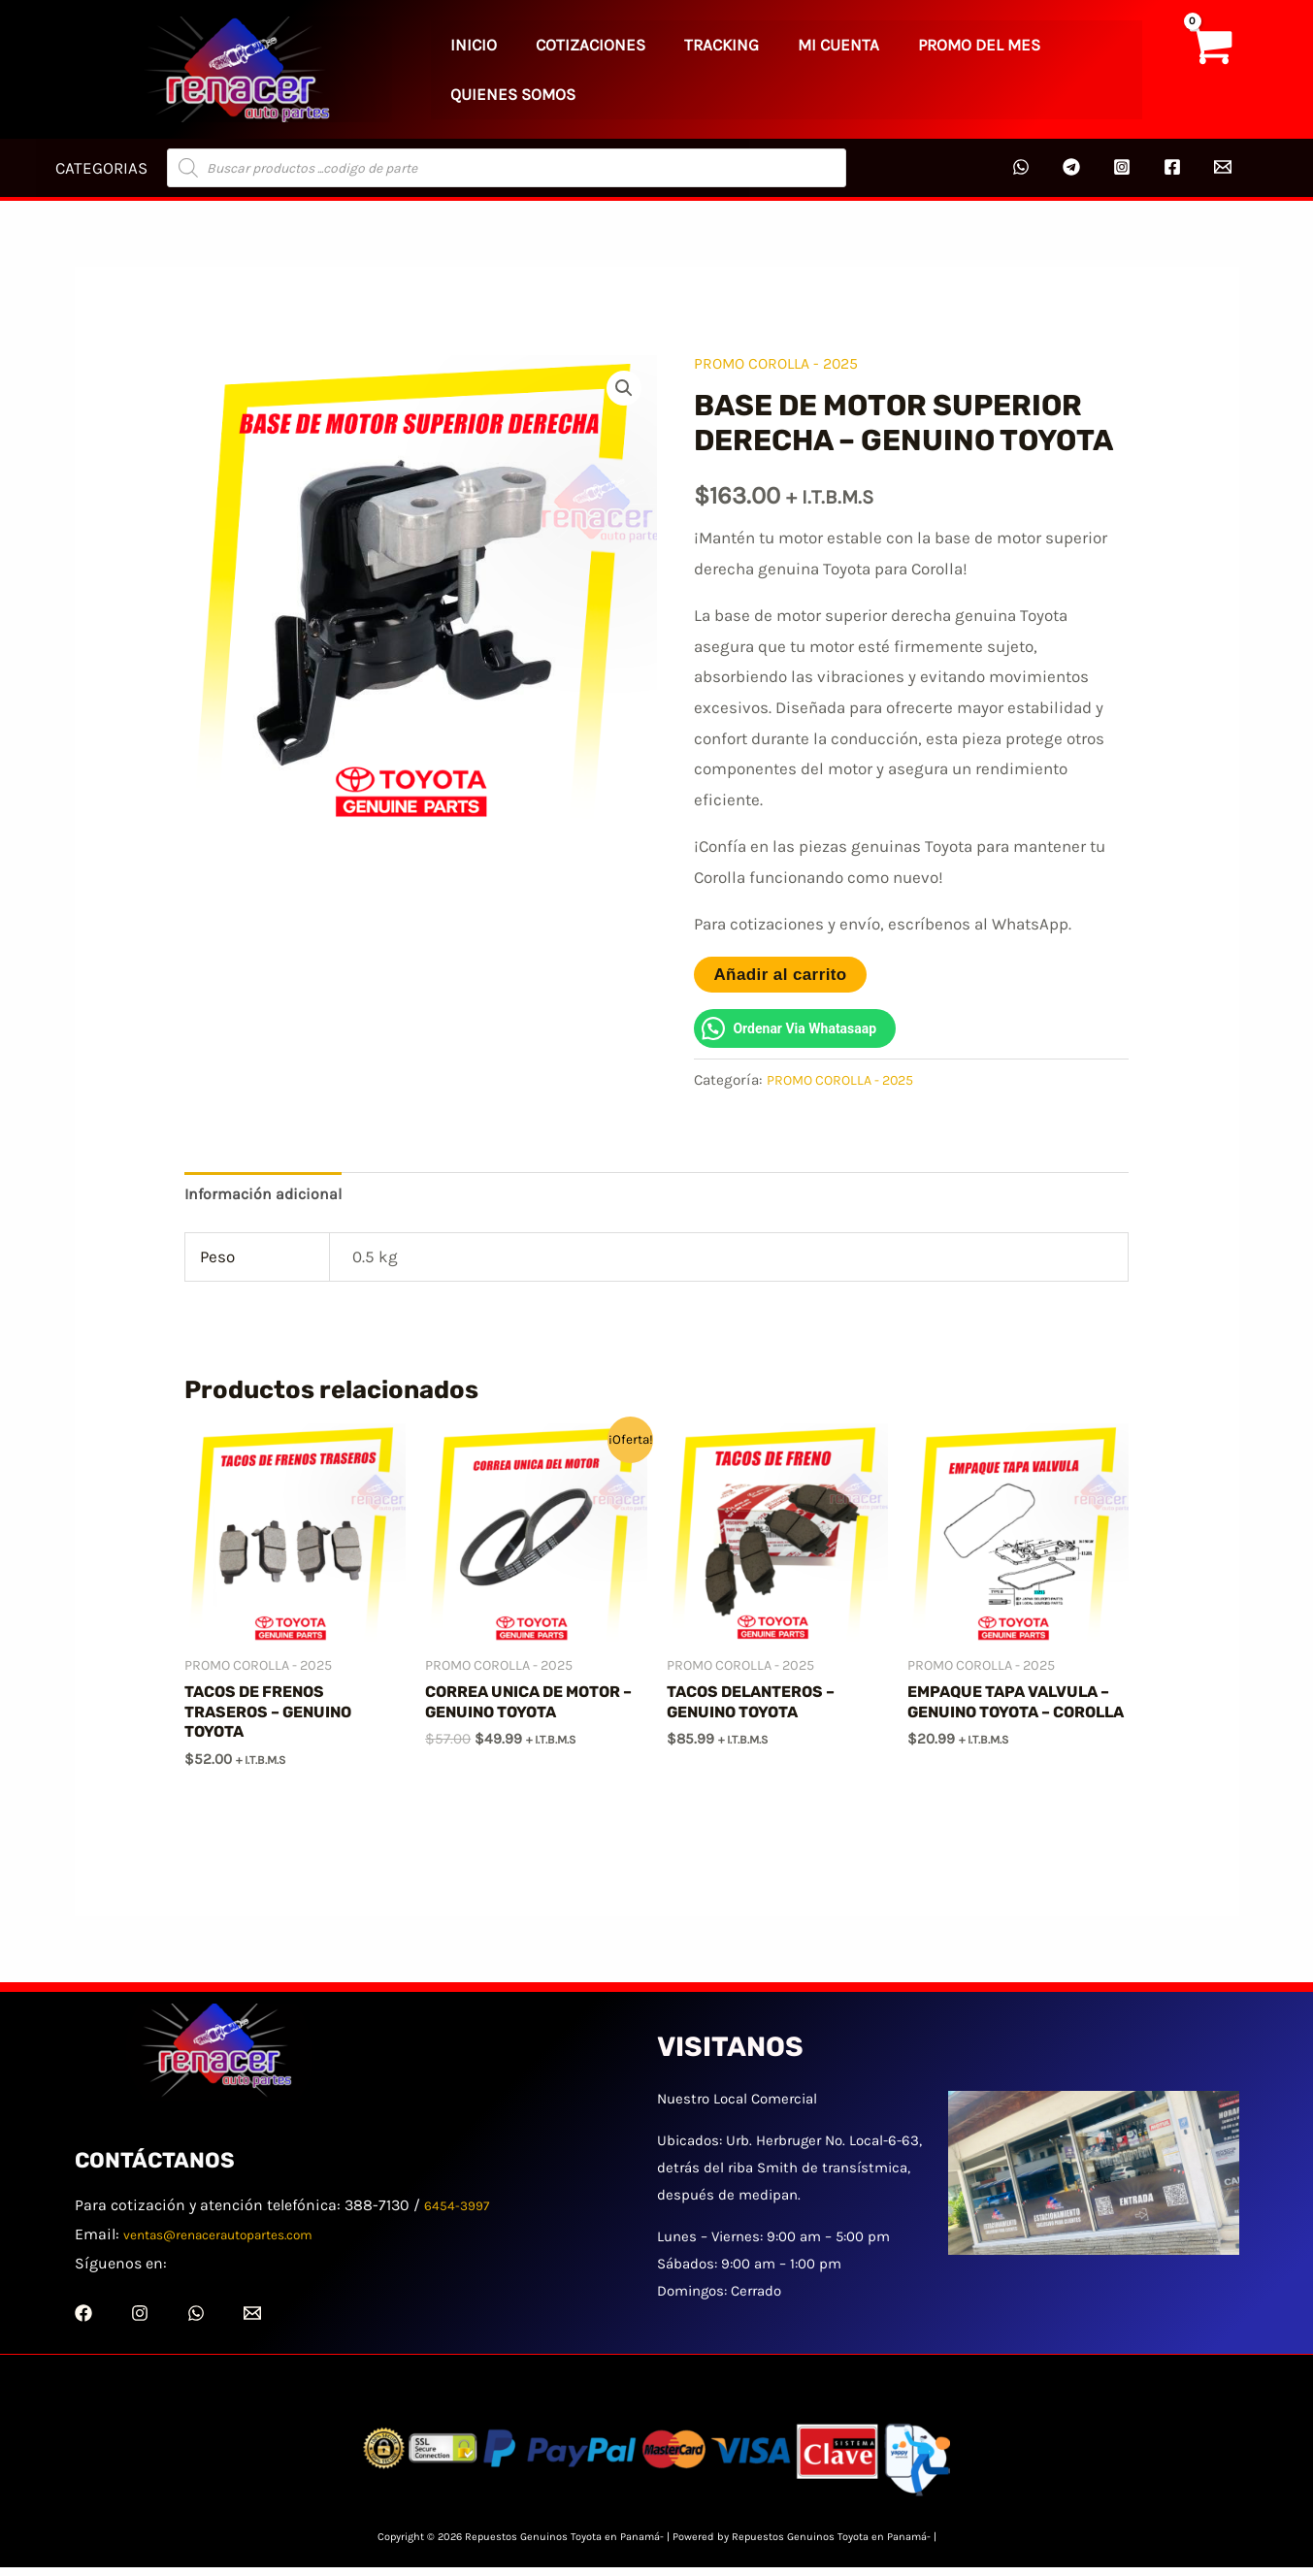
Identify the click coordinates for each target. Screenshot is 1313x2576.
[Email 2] (1222, 166)
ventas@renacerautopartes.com (236, 2243)
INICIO (461, 69)
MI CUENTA (750, 69)
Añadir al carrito (779, 974)
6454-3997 (461, 2213)
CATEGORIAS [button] (98, 168)
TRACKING (658, 69)
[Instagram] (1121, 166)
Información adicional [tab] (266, 1194)
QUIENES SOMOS (1003, 69)
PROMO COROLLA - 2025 (782, 363)
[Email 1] (252, 2322)
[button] (623, 389)
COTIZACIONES (552, 69)
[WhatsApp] (1020, 166)
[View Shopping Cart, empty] (1209, 70)
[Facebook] (1172, 166)
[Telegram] (1071, 166)
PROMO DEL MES (865, 69)
